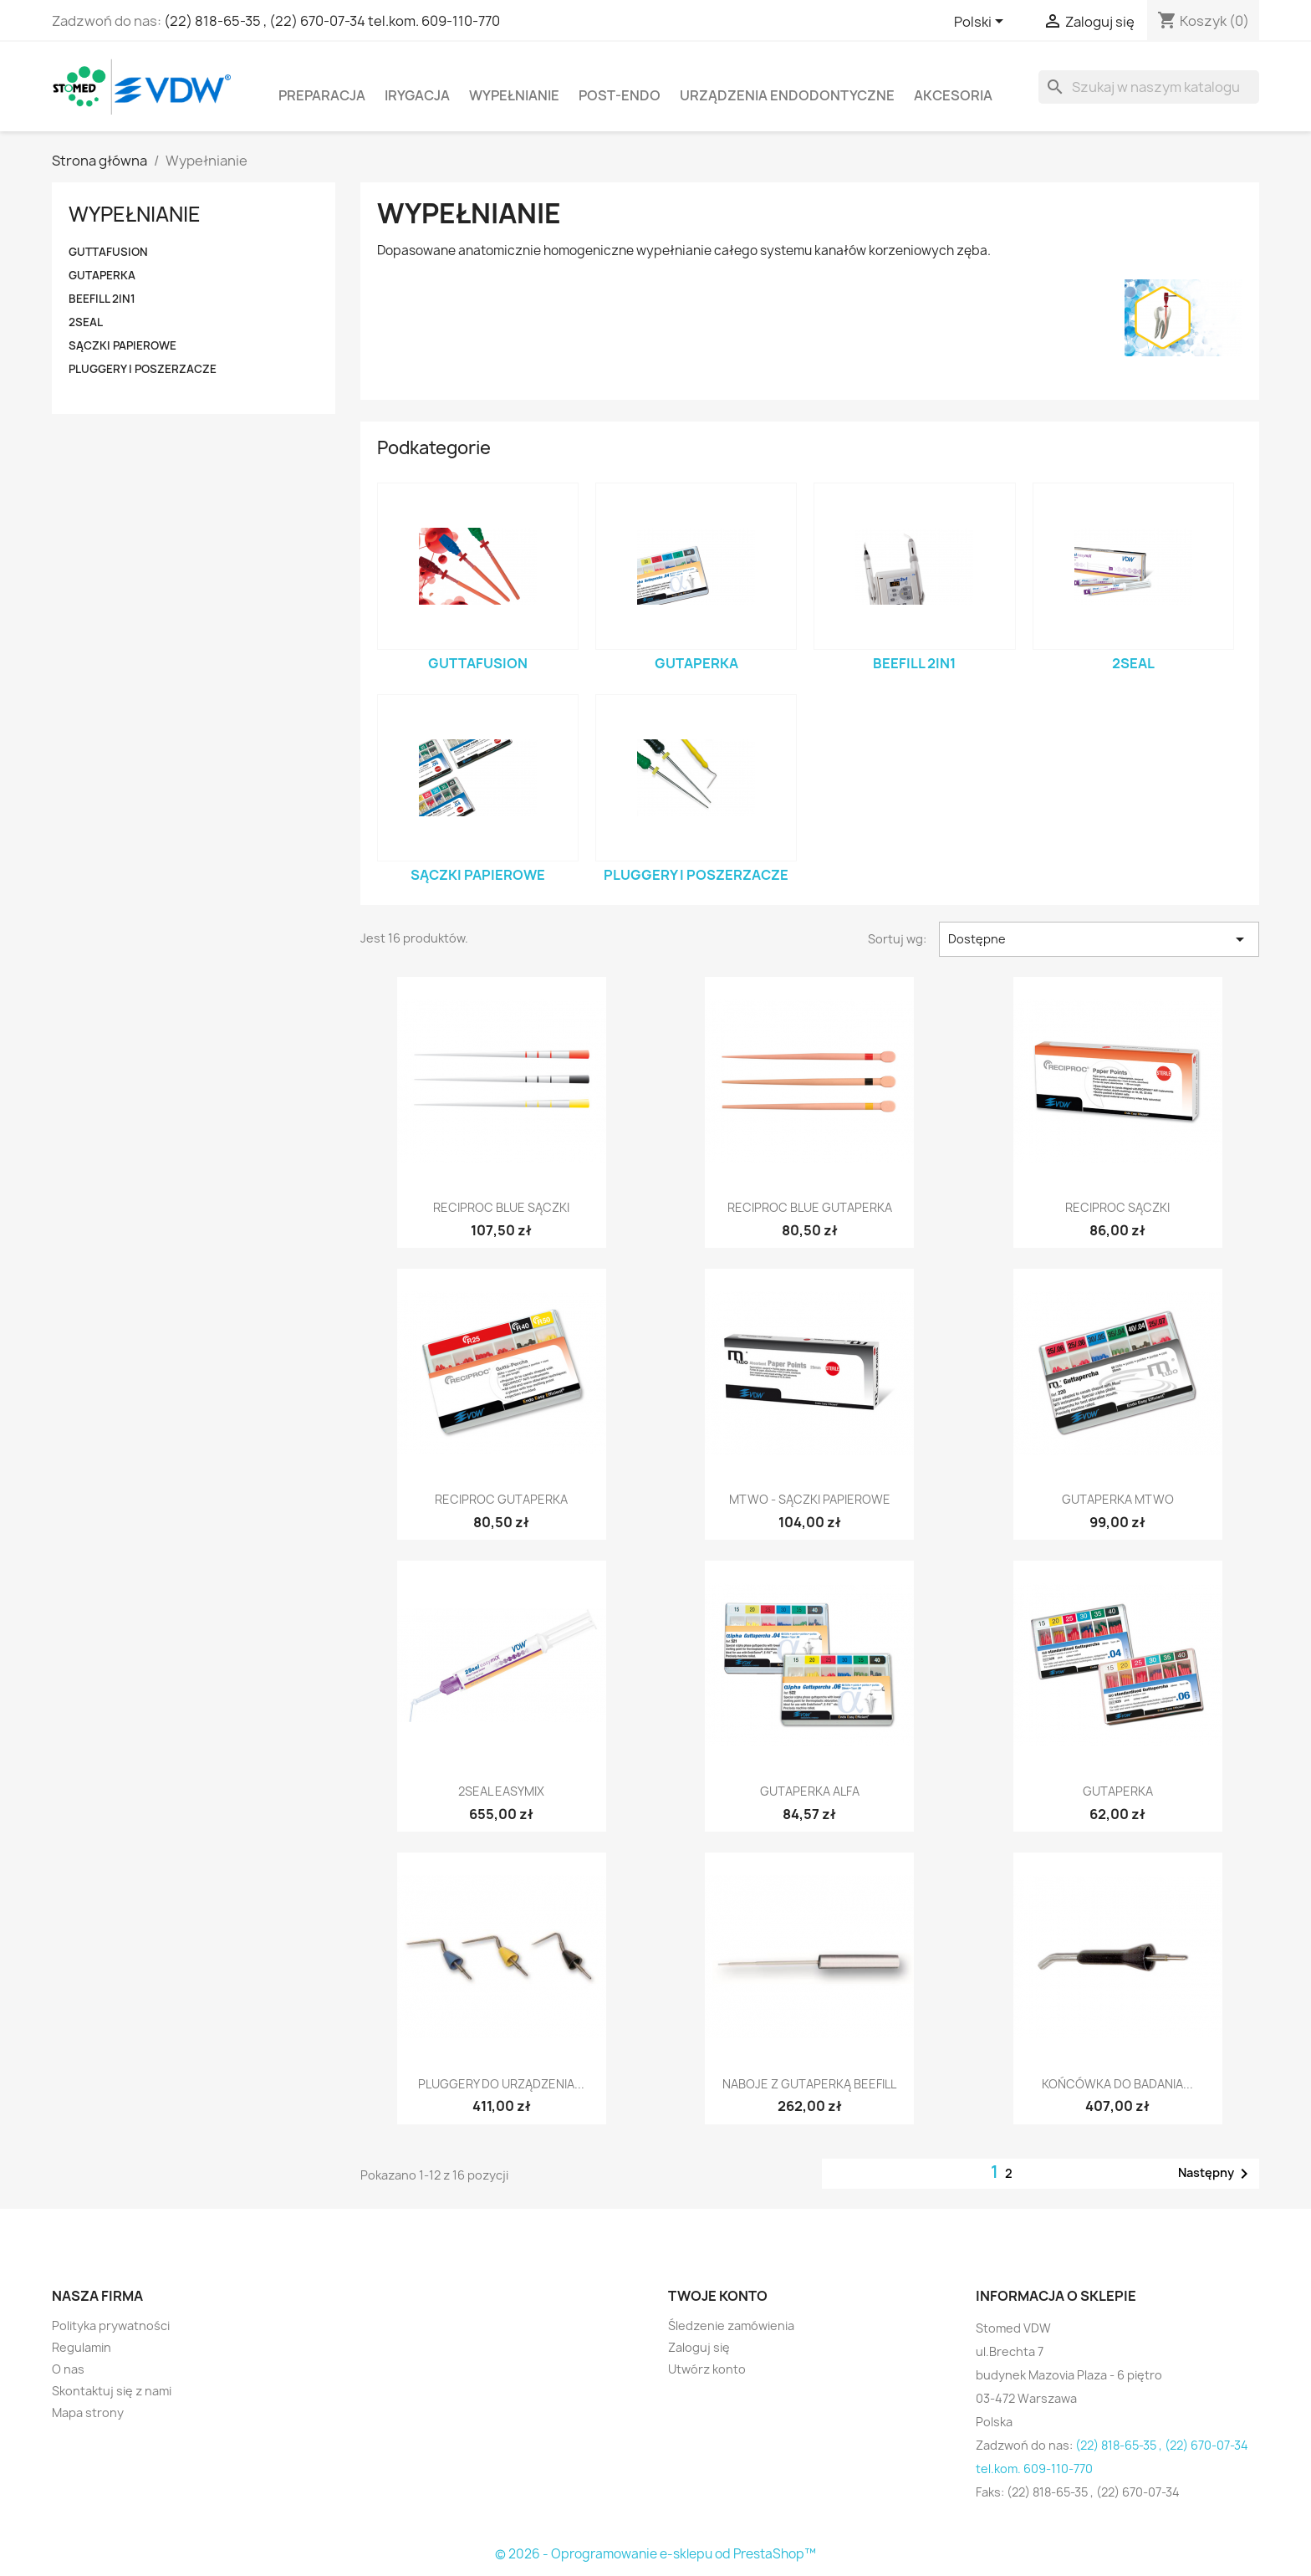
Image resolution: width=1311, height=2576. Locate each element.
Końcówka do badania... (1117, 2084)
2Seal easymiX (501, 1791)
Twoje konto (718, 2296)
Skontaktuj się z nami (111, 2391)
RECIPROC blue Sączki (501, 1207)
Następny (1216, 2174)
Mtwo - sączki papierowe (809, 1499)
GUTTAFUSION (108, 251)
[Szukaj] (1148, 87)
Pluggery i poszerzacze (143, 368)
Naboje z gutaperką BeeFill (809, 2084)
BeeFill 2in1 (102, 298)
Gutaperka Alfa (810, 1791)
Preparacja (321, 95)
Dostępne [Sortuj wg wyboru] (1099, 939)
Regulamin (81, 2347)
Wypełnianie (514, 95)
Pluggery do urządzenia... (501, 2084)
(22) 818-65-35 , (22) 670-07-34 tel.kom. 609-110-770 (332, 21)
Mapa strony (88, 2412)
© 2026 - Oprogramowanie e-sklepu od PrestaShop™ (655, 2554)
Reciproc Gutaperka (501, 1499)
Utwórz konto (707, 2369)
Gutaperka (102, 275)
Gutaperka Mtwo (1118, 1499)
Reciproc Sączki (1117, 1207)
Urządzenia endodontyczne (787, 95)
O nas (68, 2369)
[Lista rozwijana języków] (981, 23)
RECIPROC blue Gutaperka (809, 1207)
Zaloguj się (699, 2347)
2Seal (86, 322)
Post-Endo (620, 95)
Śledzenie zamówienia (731, 2325)
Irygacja (417, 95)
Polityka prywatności (111, 2325)
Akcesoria (953, 95)
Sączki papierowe (122, 345)
